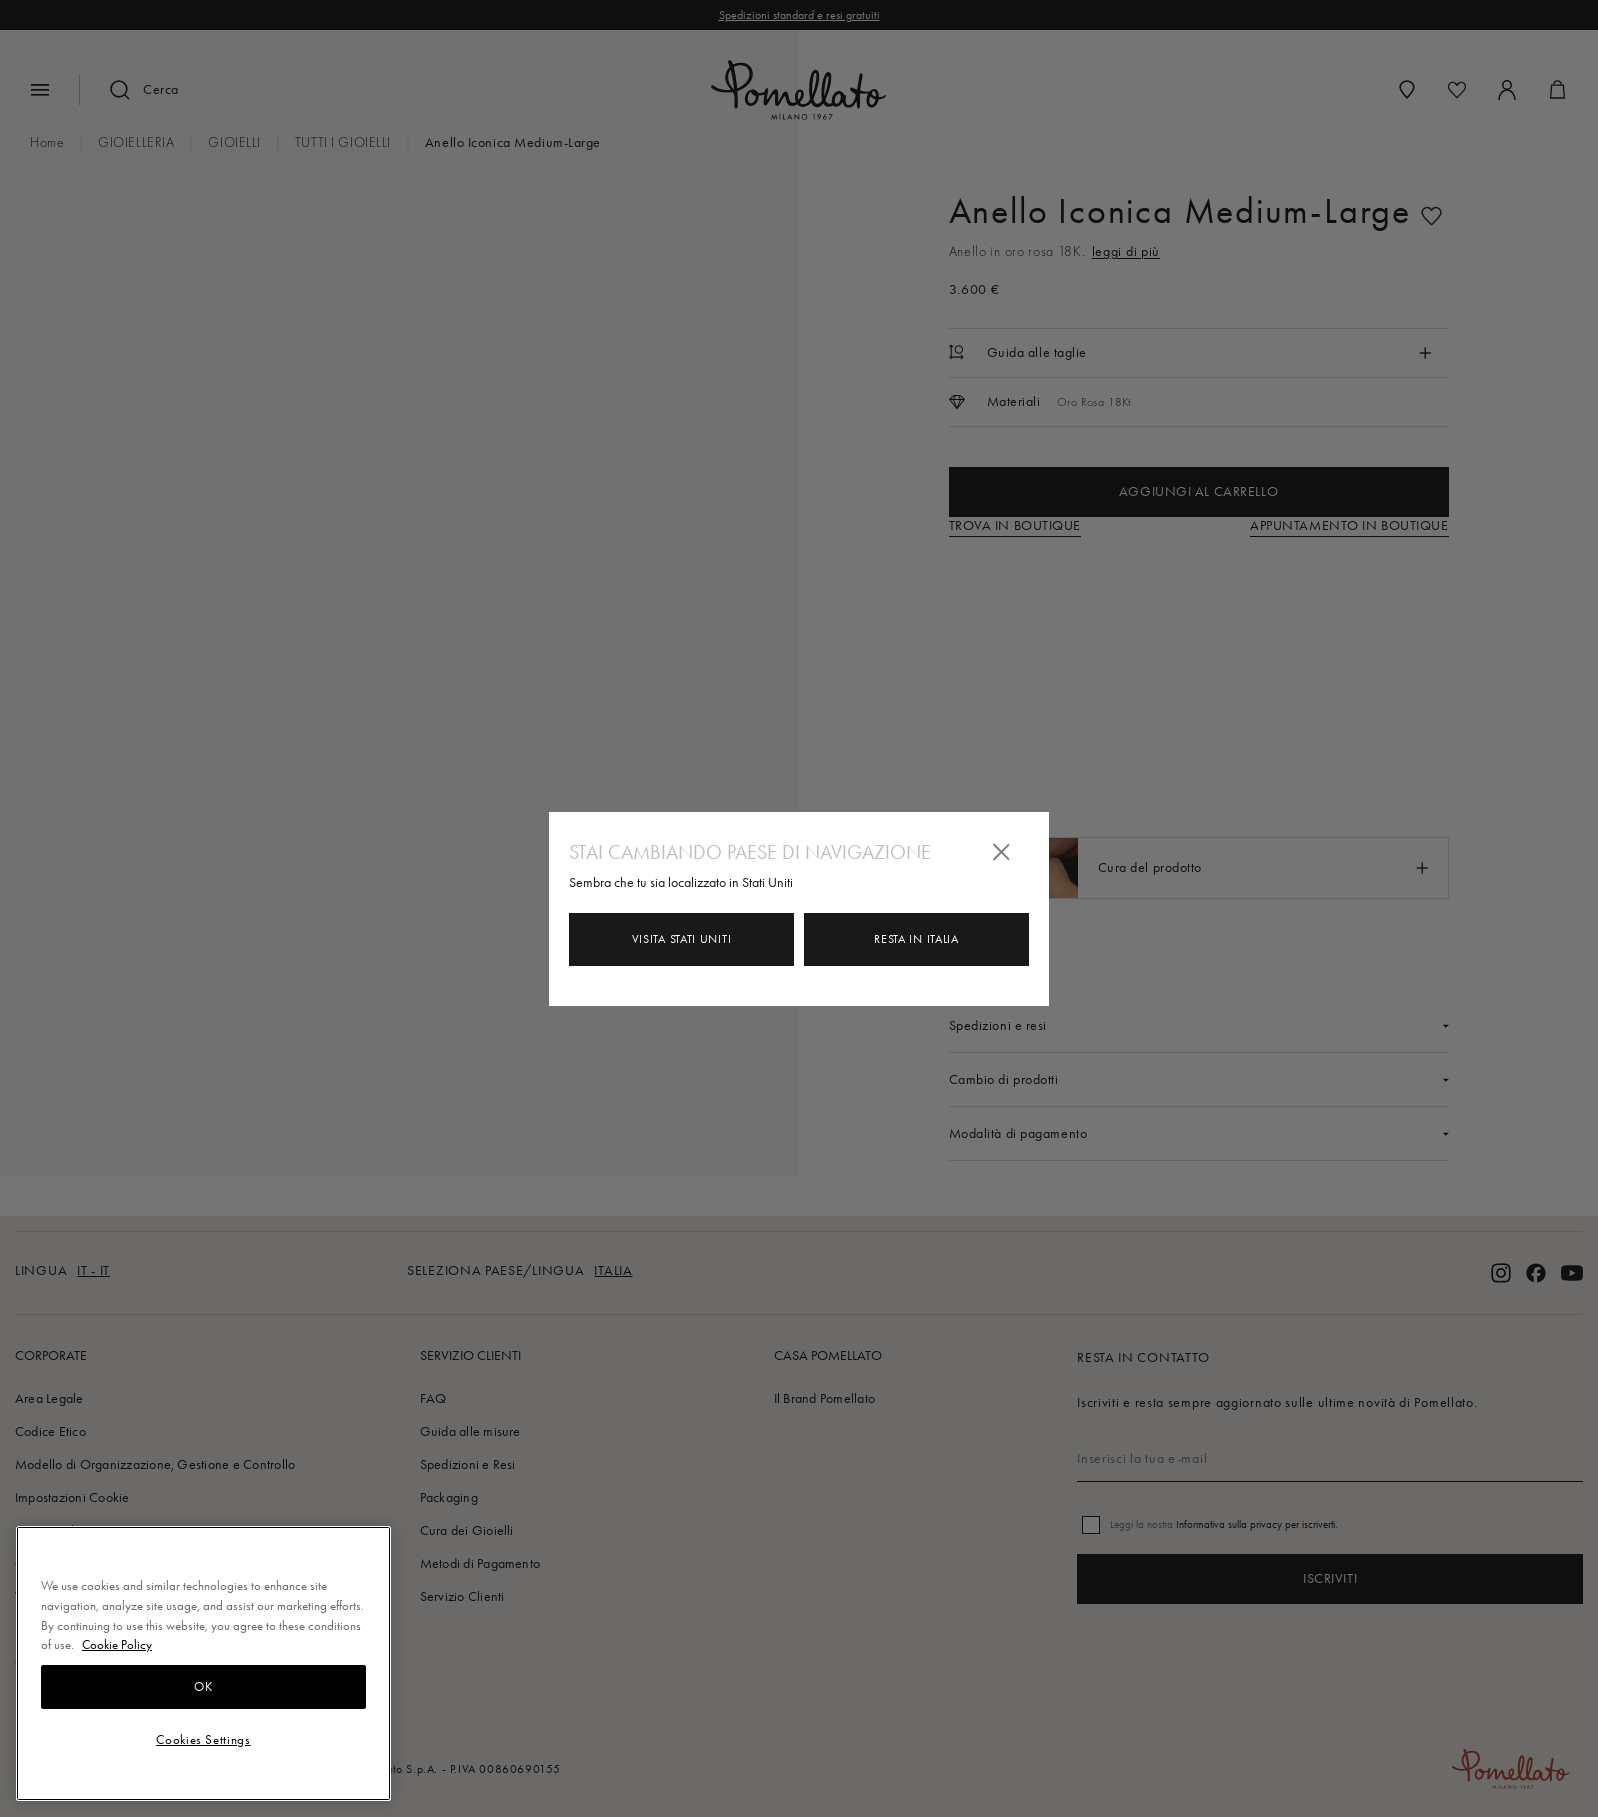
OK (203, 1686)
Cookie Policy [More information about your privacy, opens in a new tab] (117, 1644)
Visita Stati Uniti (682, 939)
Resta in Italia (916, 939)
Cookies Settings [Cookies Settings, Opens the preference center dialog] (203, 1739)
